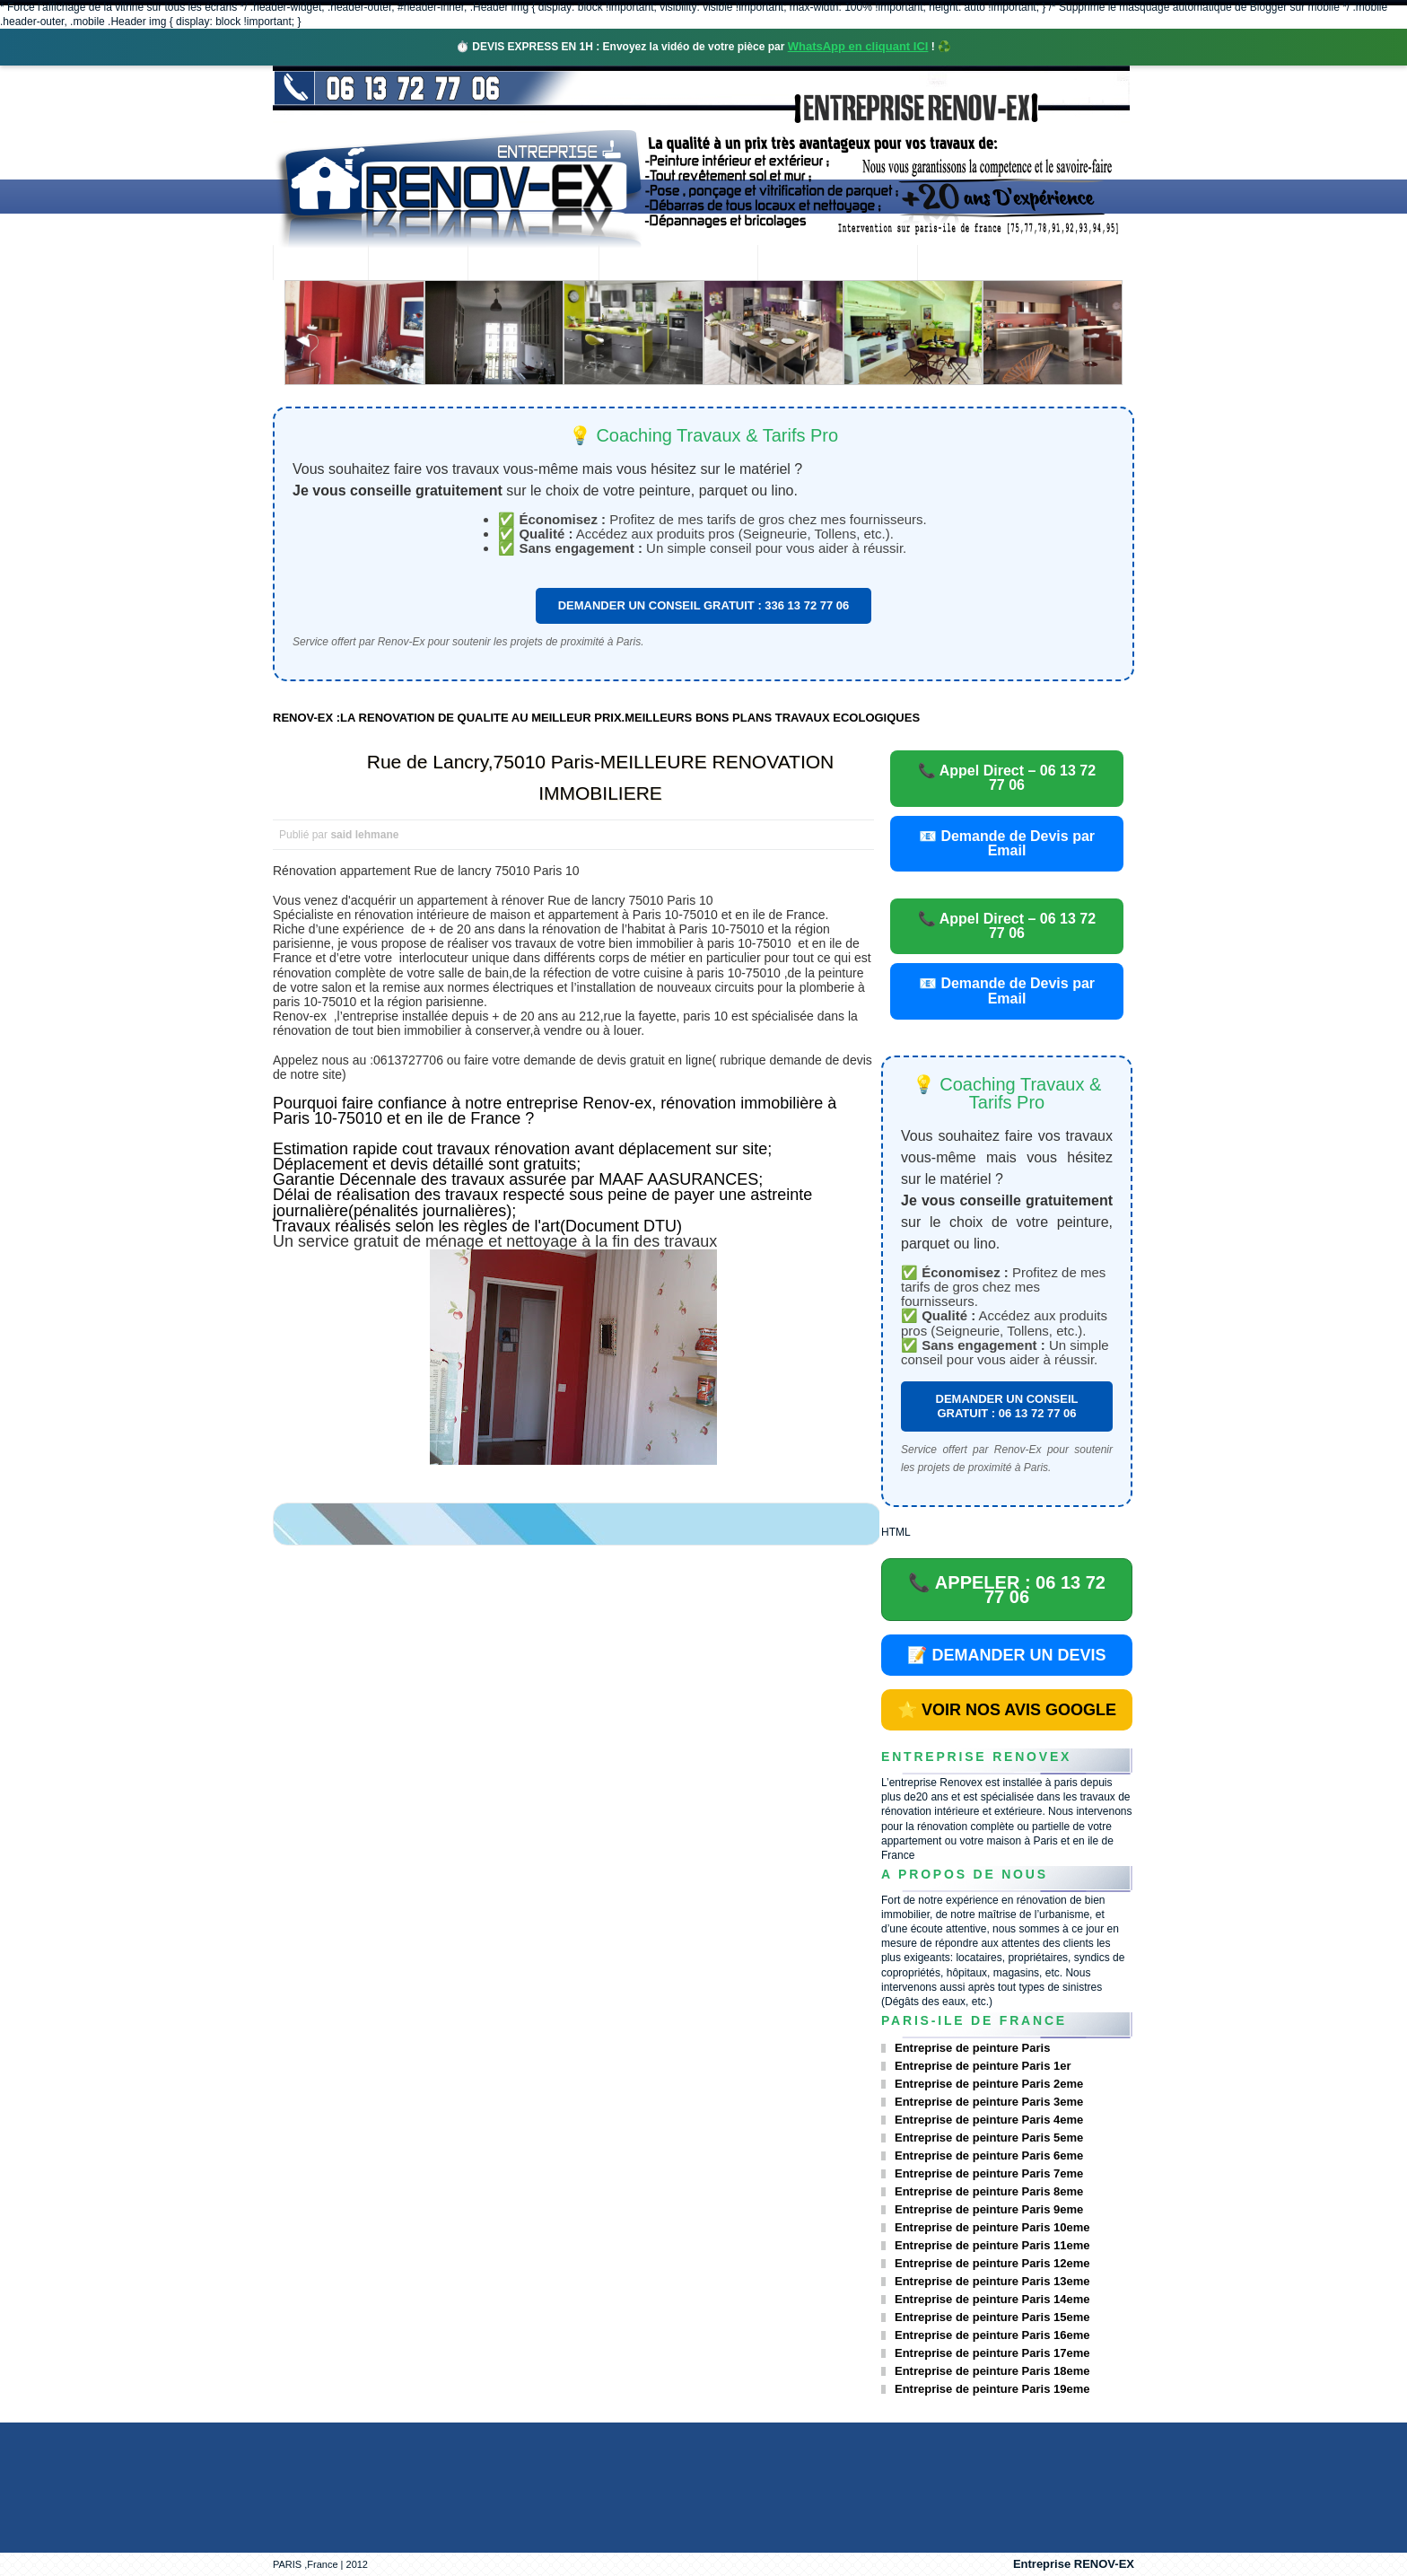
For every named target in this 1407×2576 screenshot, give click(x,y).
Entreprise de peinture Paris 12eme (992, 2263)
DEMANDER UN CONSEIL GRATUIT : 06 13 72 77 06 (1007, 1406)
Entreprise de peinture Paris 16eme (992, 2335)
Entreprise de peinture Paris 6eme (989, 2155)
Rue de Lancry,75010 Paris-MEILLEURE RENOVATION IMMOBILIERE (601, 777)
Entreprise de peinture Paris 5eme (989, 2137)
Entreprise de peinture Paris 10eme (992, 2227)
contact (967, 264)
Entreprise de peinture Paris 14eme (992, 2299)
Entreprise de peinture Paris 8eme (989, 2191)
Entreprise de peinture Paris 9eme (989, 2209)
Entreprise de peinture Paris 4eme (989, 2119)
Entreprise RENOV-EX (1073, 2564)
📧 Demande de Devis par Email (1007, 843)
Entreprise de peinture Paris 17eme (992, 2353)
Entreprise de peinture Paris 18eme (992, 2371)
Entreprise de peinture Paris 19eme (992, 2389)
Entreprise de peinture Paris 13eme (992, 2281)
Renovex (418, 264)
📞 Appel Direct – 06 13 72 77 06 (1007, 778)
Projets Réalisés (678, 264)
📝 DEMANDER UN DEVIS (1006, 1655)
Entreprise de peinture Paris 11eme (992, 2245)
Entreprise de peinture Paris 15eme (992, 2317)
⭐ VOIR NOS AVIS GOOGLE (1006, 1710)
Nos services (532, 264)
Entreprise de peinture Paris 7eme (989, 2173)
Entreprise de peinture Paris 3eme (989, 2101)
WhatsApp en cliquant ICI (858, 46)
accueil (320, 264)
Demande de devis (837, 264)
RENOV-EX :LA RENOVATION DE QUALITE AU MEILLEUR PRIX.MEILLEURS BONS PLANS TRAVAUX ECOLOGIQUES (596, 717)
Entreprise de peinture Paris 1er (983, 2065)
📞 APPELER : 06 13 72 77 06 (1007, 1590)
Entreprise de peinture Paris (972, 2048)
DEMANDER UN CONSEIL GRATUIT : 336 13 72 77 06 (704, 605)
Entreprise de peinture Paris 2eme (989, 2083)
